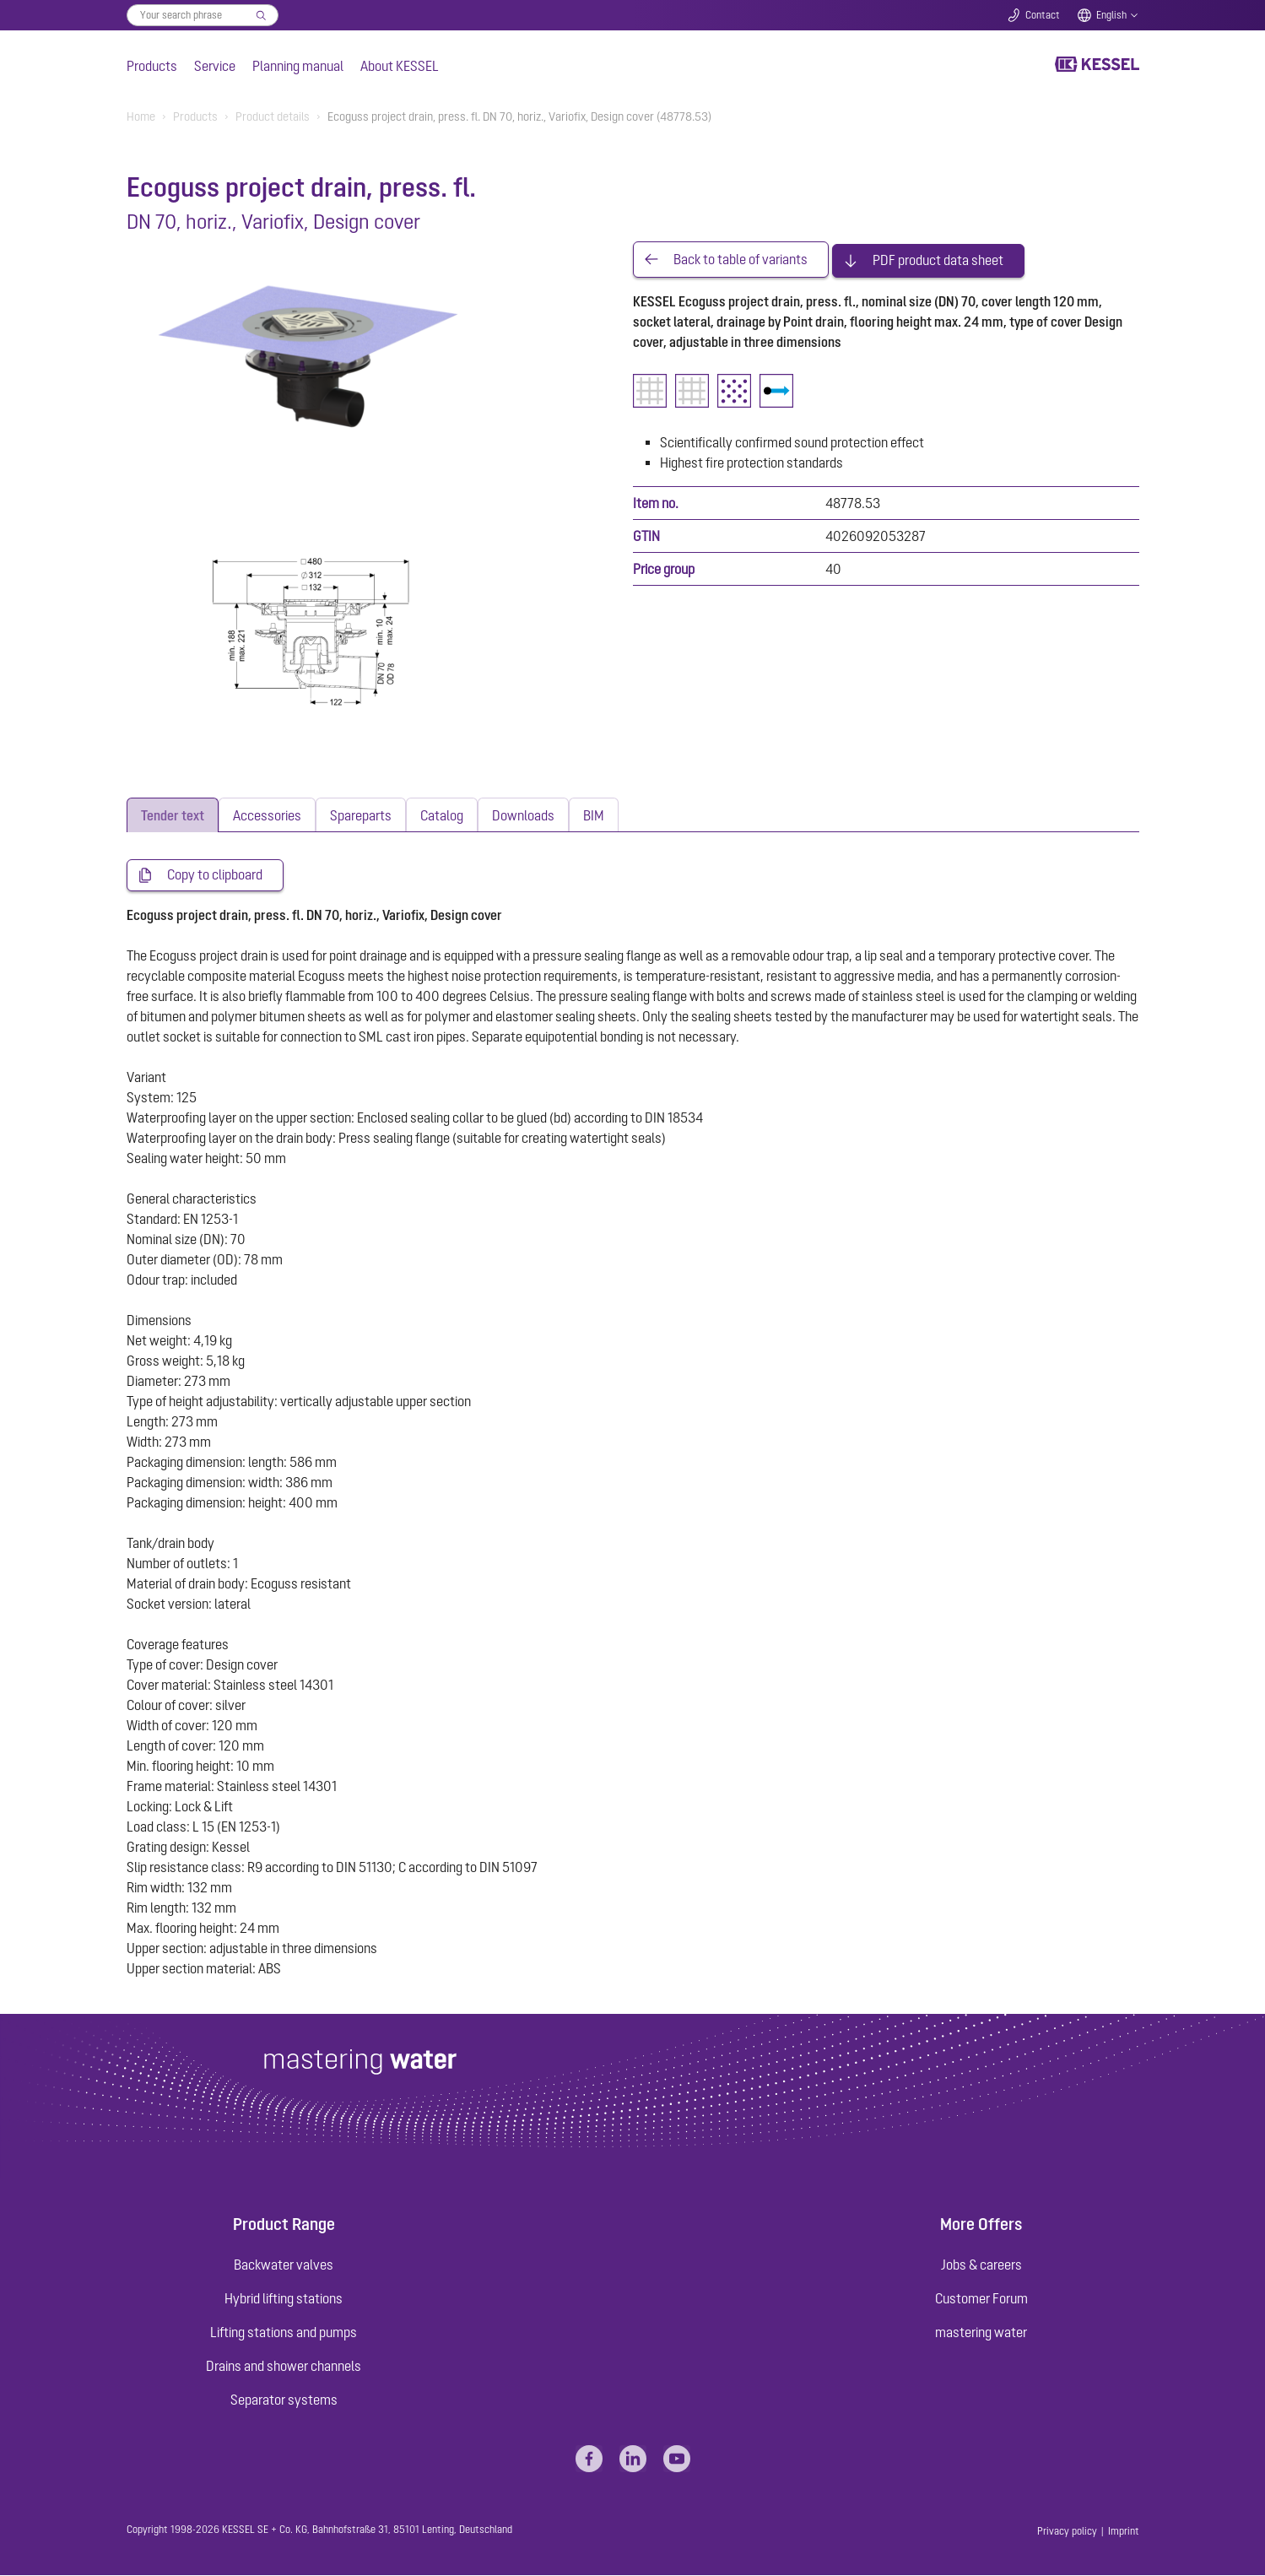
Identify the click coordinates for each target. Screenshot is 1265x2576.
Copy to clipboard (214, 875)
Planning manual (297, 65)
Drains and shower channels (283, 2366)
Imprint (1123, 2532)
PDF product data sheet (938, 258)
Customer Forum (981, 2299)
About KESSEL (399, 65)
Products (152, 65)
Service (214, 65)
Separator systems (284, 2400)
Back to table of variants (740, 258)
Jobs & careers (981, 2265)
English (1111, 15)
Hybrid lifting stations (283, 2299)
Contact (1042, 15)
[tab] (173, 815)
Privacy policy (1067, 2532)
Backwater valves (283, 2265)
